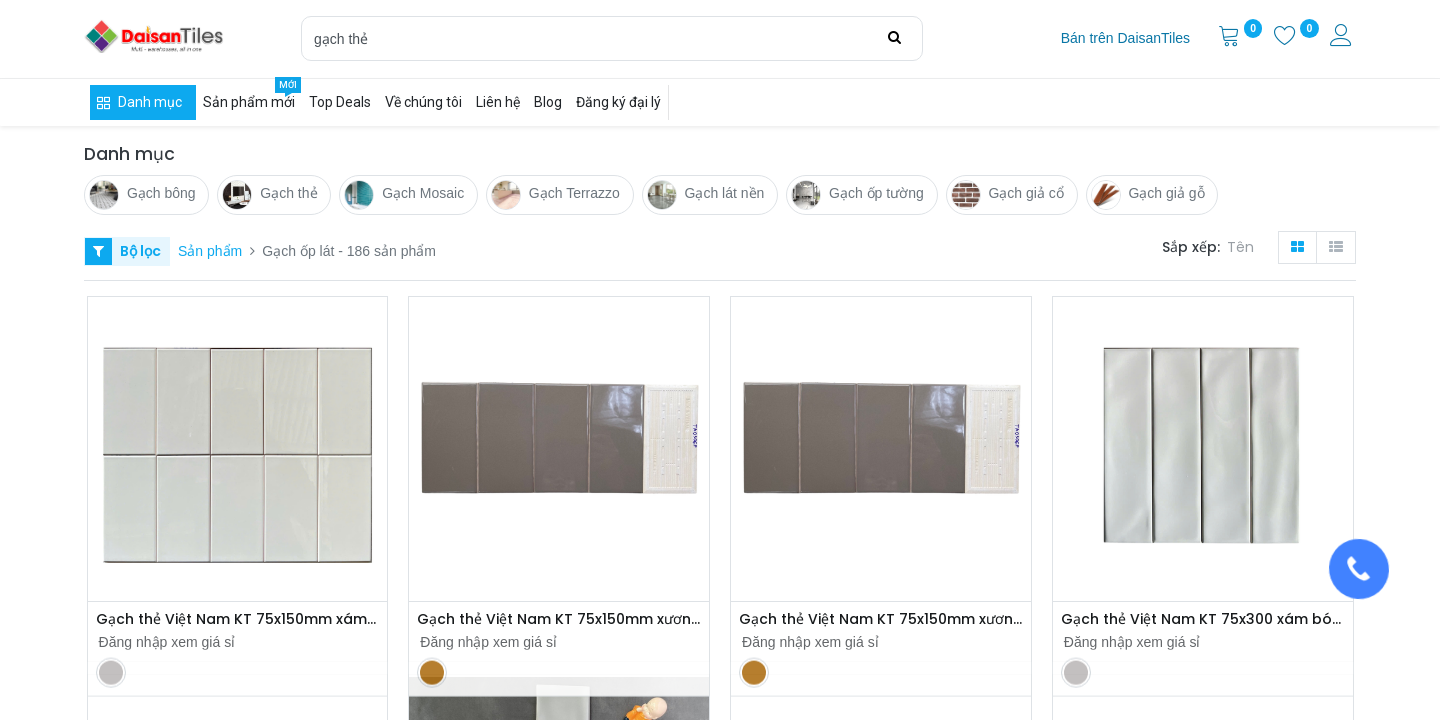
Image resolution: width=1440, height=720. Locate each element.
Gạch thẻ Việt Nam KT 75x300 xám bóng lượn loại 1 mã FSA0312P (1203, 619)
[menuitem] (1125, 39)
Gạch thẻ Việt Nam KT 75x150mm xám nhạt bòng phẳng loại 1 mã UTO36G (238, 619)
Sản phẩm (210, 251)
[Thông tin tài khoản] (1343, 38)
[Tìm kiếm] (894, 38)
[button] (1244, 248)
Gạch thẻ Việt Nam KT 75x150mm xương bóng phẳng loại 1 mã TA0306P (559, 619)
